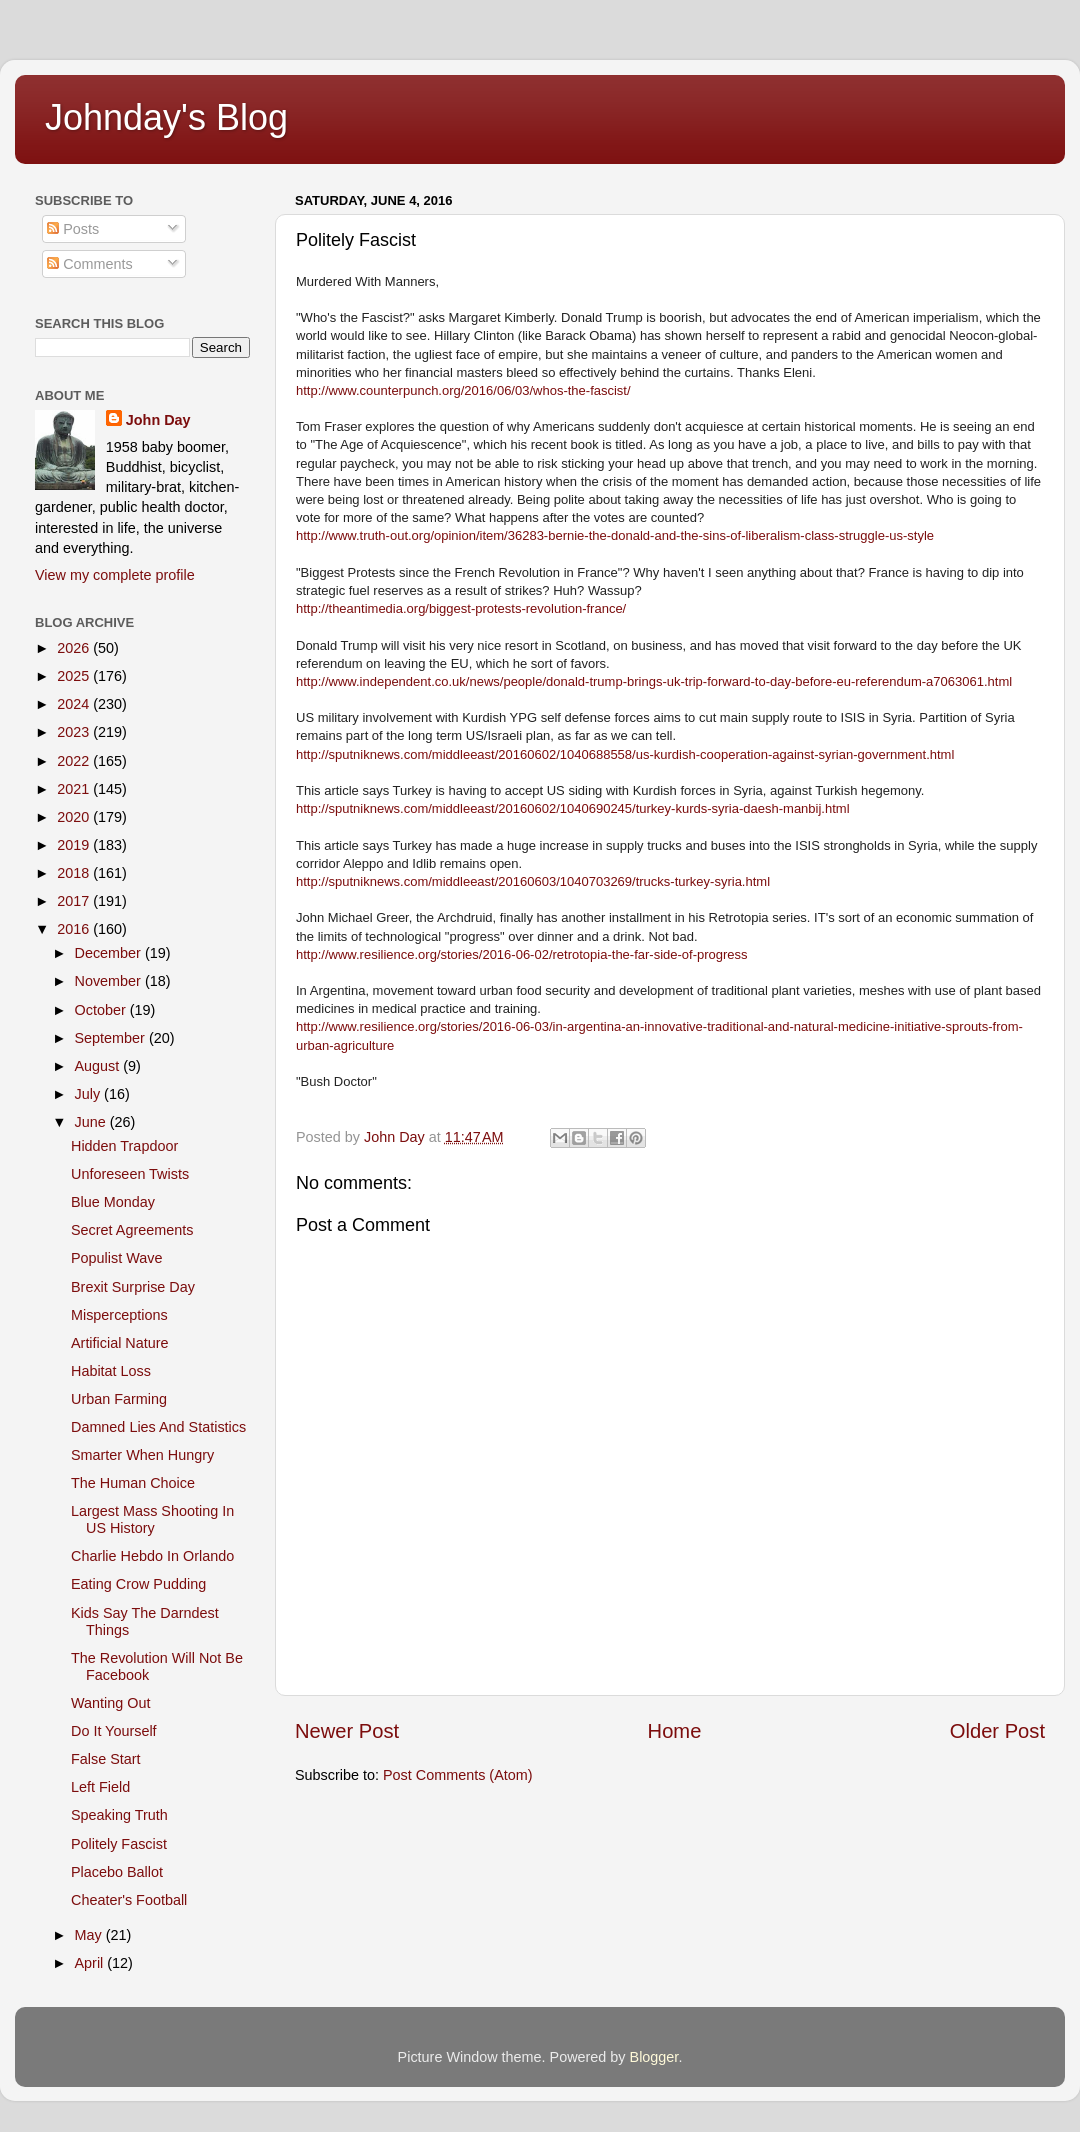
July (90, 1094)
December (110, 953)
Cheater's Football (129, 1900)
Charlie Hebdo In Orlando (152, 1556)
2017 (75, 901)
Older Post (997, 1731)
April (91, 1963)
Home (675, 1731)
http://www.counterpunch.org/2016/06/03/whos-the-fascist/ (463, 390)
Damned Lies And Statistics (158, 1427)
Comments (90, 264)
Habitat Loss (111, 1371)
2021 (75, 789)
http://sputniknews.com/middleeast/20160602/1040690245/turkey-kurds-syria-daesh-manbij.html (573, 808)
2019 (75, 845)
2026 (75, 648)
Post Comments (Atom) (458, 1775)
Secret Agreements (132, 1230)
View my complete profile (115, 575)
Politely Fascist (119, 1844)
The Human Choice (133, 1483)
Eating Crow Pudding (138, 1584)
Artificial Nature (120, 1343)
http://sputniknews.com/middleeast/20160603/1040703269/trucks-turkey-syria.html (533, 881)
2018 (75, 873)
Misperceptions (119, 1315)
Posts (73, 229)
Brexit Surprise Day (133, 1287)
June (92, 1122)
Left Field (100, 1787)
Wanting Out (110, 1703)
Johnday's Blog (166, 117)
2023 (75, 732)
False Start (106, 1759)
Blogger (654, 2057)
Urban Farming (119, 1399)
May (90, 1935)
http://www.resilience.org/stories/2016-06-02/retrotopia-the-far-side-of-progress (522, 954)
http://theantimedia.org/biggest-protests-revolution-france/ (461, 608)
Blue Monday (113, 1202)
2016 (75, 929)
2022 (75, 761)
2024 (75, 704)
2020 (75, 817)
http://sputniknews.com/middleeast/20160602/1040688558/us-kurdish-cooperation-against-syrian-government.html (625, 754)
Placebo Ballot (117, 1872)
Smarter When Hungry (142, 1455)
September (112, 1038)
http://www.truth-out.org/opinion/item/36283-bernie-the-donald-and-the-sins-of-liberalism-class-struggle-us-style (615, 535)
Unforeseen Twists (130, 1174)
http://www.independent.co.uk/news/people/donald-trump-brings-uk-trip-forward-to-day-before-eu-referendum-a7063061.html (654, 681)
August (99, 1066)
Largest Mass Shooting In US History (152, 1519)
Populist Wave (116, 1258)
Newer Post (347, 1731)
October (102, 1010)
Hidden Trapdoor (124, 1146)
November (110, 981)
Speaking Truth (119, 1815)
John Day (158, 420)
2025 (75, 676)
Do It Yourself (114, 1731)
